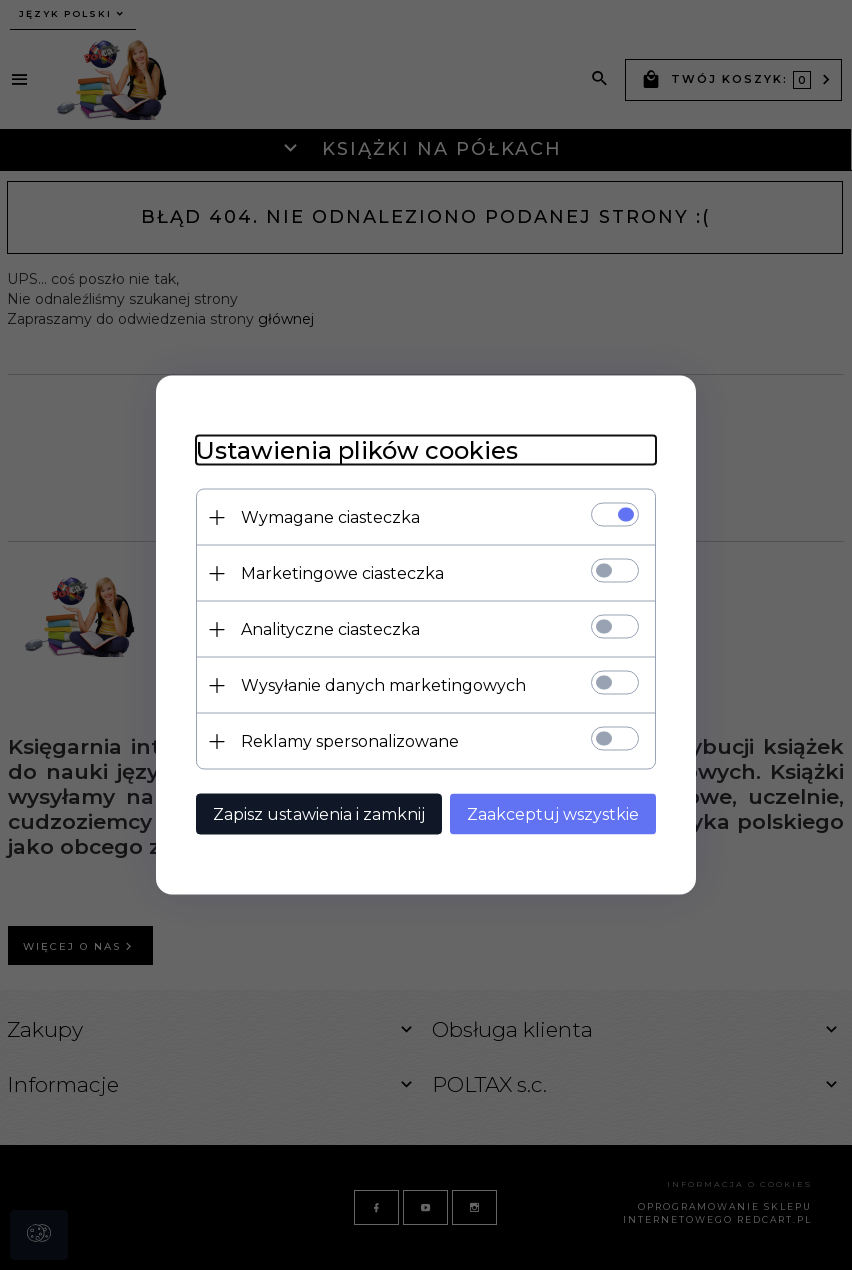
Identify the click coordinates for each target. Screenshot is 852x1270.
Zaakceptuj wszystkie (553, 814)
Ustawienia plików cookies (357, 450)
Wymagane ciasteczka (330, 517)
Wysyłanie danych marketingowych (383, 685)
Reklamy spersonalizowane (350, 741)
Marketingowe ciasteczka (342, 573)
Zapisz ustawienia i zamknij (319, 814)
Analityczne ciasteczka (330, 629)
